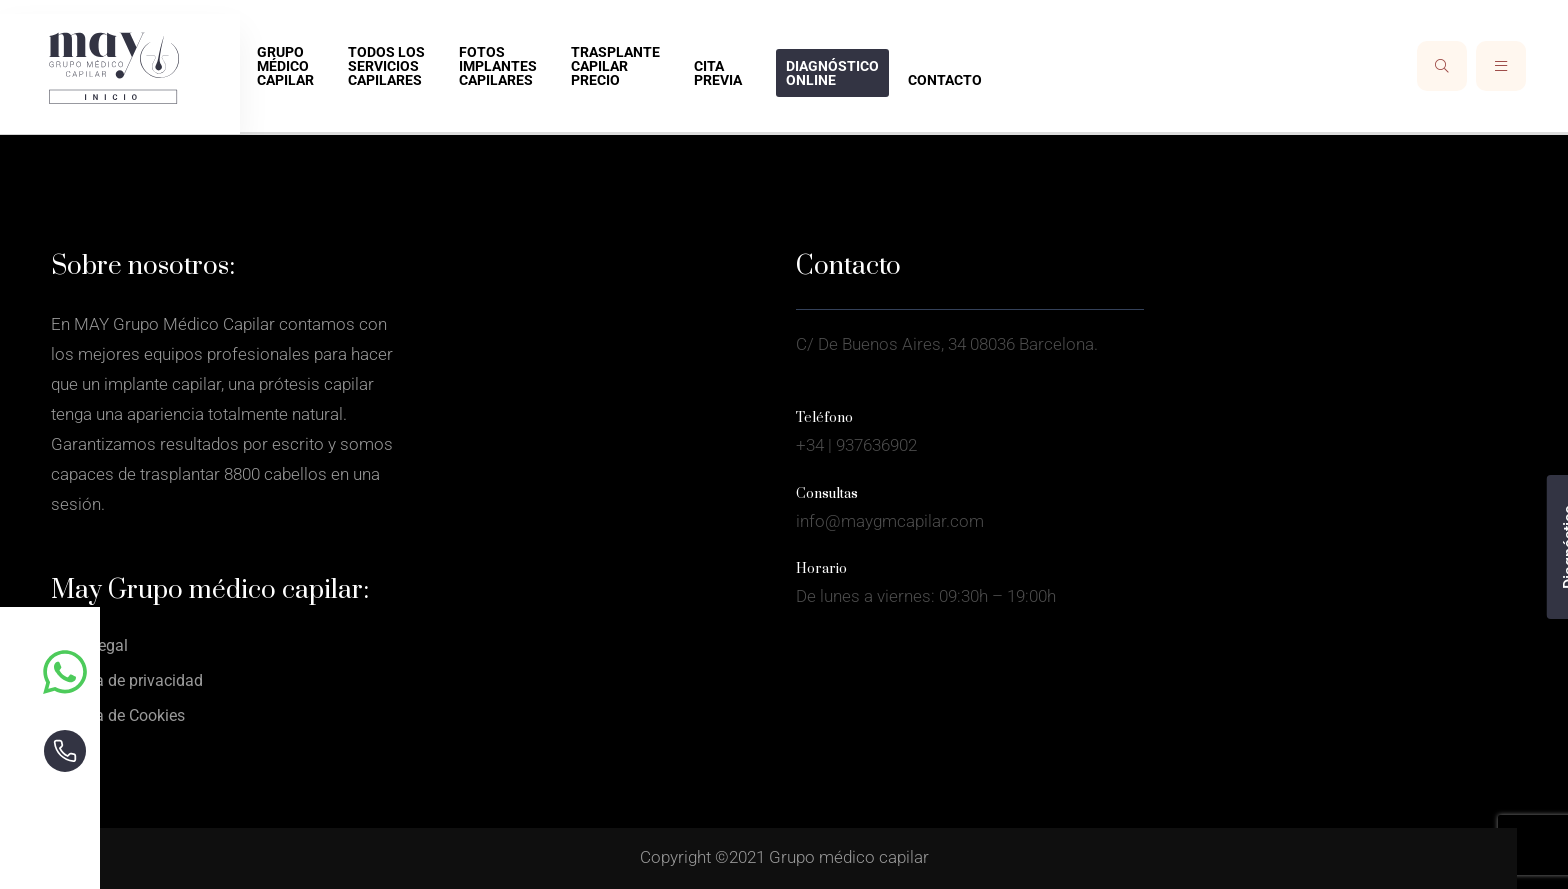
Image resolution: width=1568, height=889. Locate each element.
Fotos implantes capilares (498, 66)
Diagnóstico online (832, 73)
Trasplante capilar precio (615, 66)
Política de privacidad (127, 680)
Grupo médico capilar (285, 66)
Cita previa (718, 73)
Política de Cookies (118, 715)
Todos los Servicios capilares (386, 66)
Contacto (945, 80)
